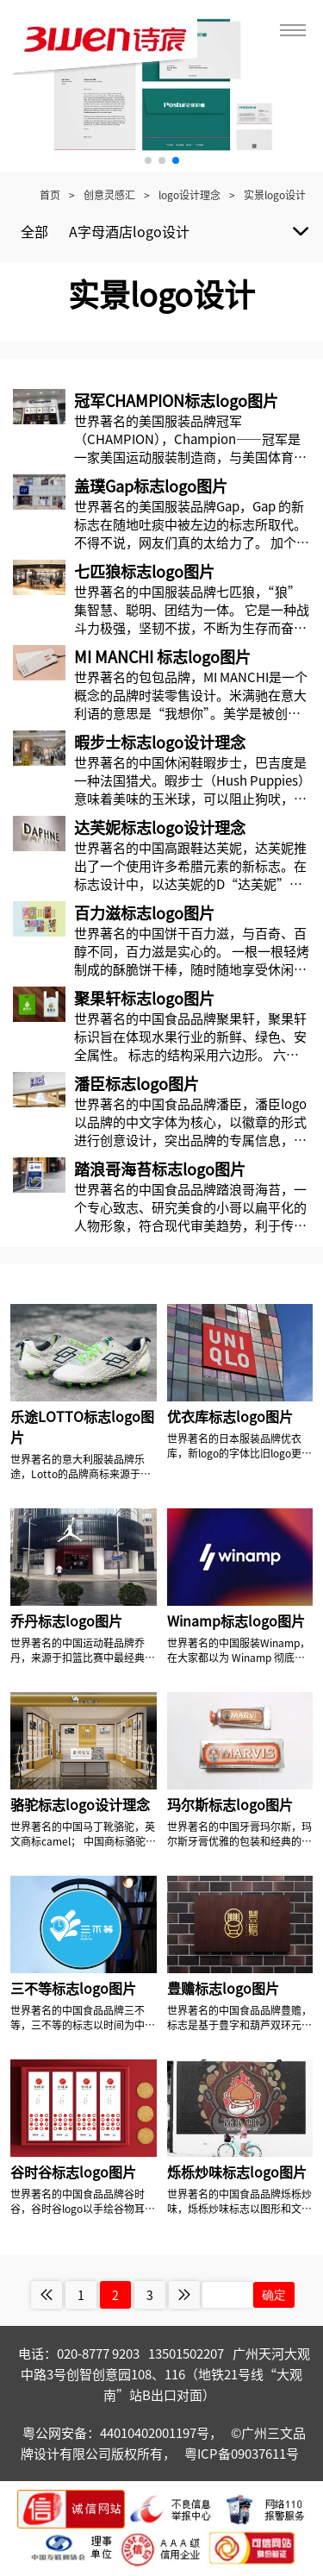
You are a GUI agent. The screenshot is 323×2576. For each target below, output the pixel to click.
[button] (148, 160)
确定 (274, 2295)
